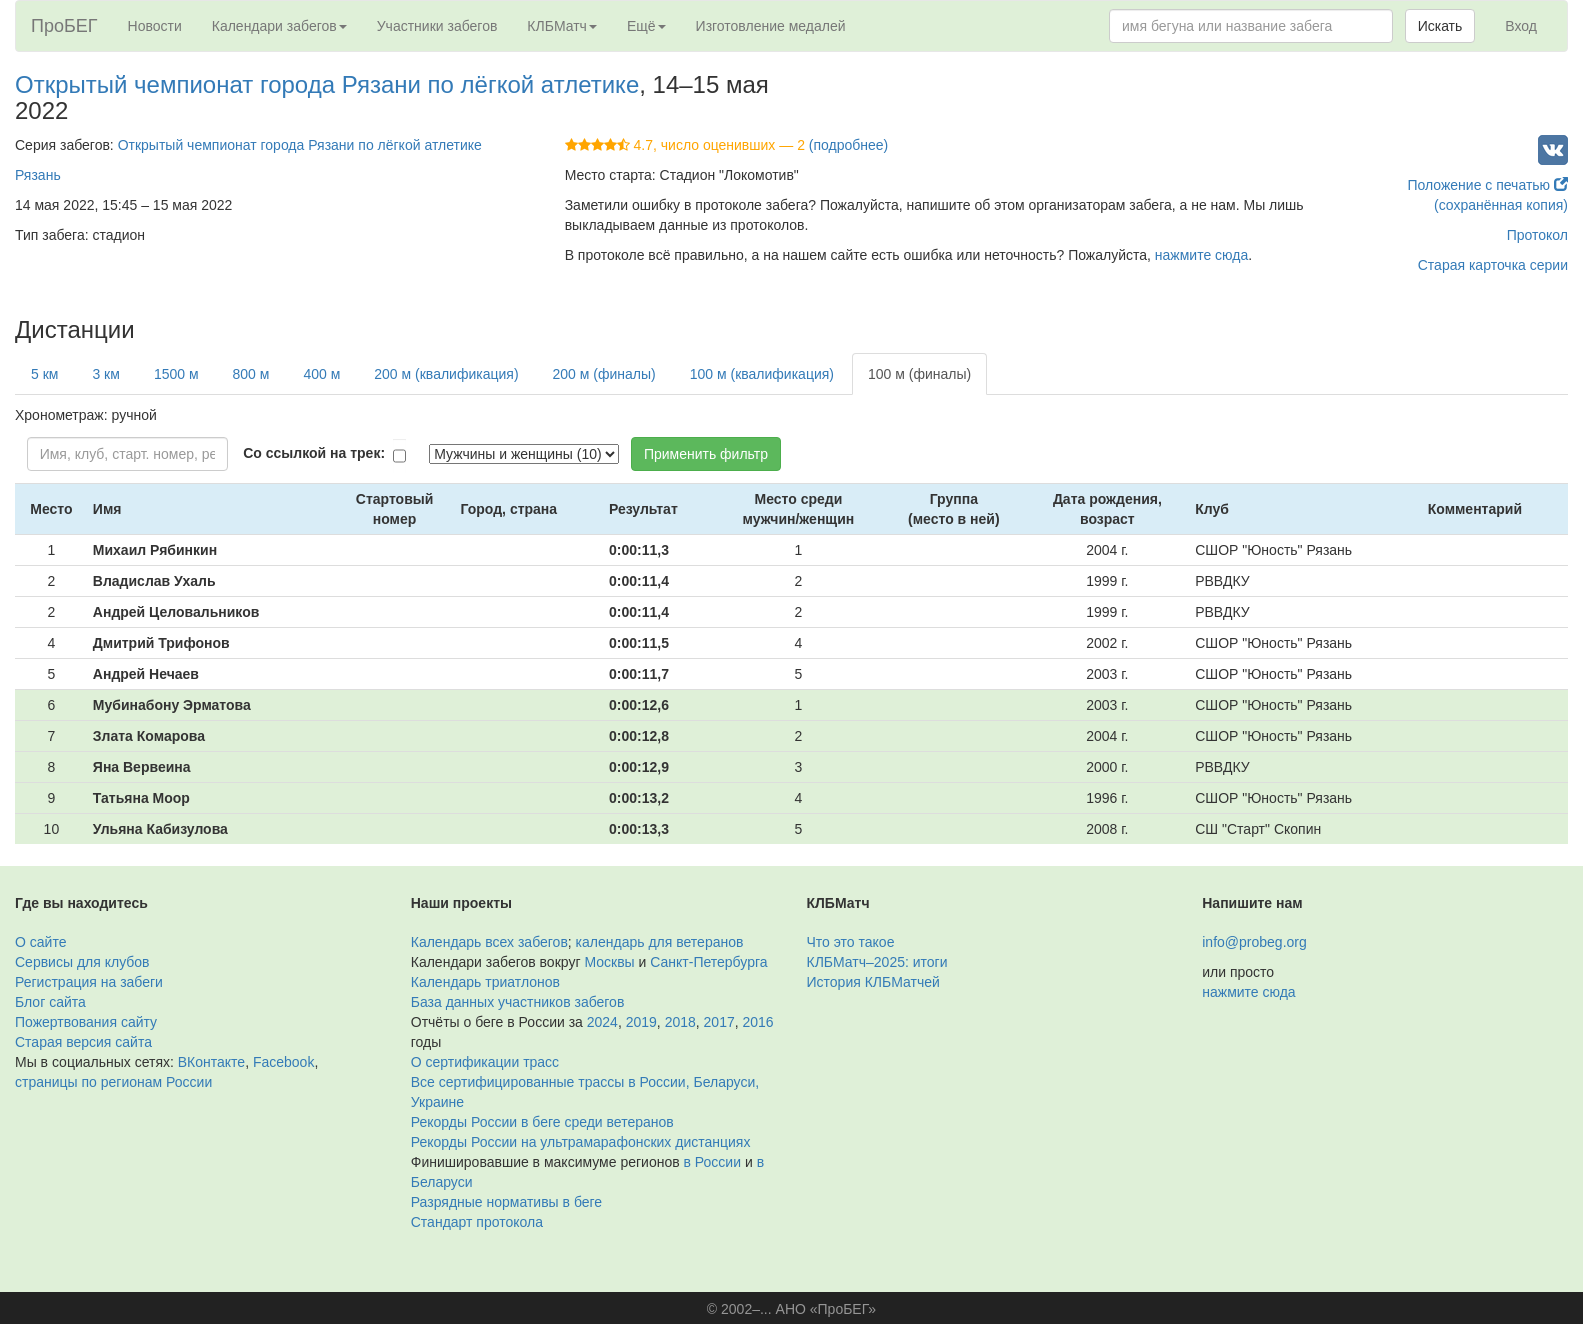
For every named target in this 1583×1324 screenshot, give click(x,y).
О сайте (40, 942)
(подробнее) (848, 145)
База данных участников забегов (518, 1002)
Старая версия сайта (83, 1042)
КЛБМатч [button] (562, 26)
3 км (105, 374)
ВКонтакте (211, 1062)
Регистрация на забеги (89, 982)
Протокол (1537, 235)
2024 (602, 1022)
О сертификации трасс (485, 1062)
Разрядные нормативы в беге (506, 1202)
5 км (44, 374)
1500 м (176, 374)
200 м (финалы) (604, 374)
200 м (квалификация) (446, 374)
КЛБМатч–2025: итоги (877, 962)
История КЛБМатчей (873, 982)
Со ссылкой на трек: (314, 453)
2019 (641, 1022)
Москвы (609, 962)
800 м (251, 374)
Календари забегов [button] (279, 26)
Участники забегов (437, 26)
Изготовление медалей (771, 26)
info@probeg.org (1254, 942)
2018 (680, 1022)
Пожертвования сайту (86, 1022)
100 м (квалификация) (762, 374)
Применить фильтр (706, 454)
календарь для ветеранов (660, 942)
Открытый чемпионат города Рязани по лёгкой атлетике (327, 84)
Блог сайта (50, 1002)
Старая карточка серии (1493, 265)
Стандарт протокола (477, 1222)
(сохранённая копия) (1501, 205)
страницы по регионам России (113, 1082)
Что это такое (851, 942)
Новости (155, 26)
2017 (719, 1022)
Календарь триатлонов (485, 982)
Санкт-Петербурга (708, 962)
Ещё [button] (646, 26)
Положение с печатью (1487, 185)
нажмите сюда (1201, 255)
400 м (321, 374)
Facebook (283, 1062)
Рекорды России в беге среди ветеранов (542, 1122)
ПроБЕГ (64, 26)
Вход (1521, 26)
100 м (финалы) (919, 374)
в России (712, 1162)
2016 (758, 1022)
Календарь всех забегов (489, 942)
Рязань (38, 175)
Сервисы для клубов (82, 962)
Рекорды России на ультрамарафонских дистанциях (581, 1142)
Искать (1440, 26)
